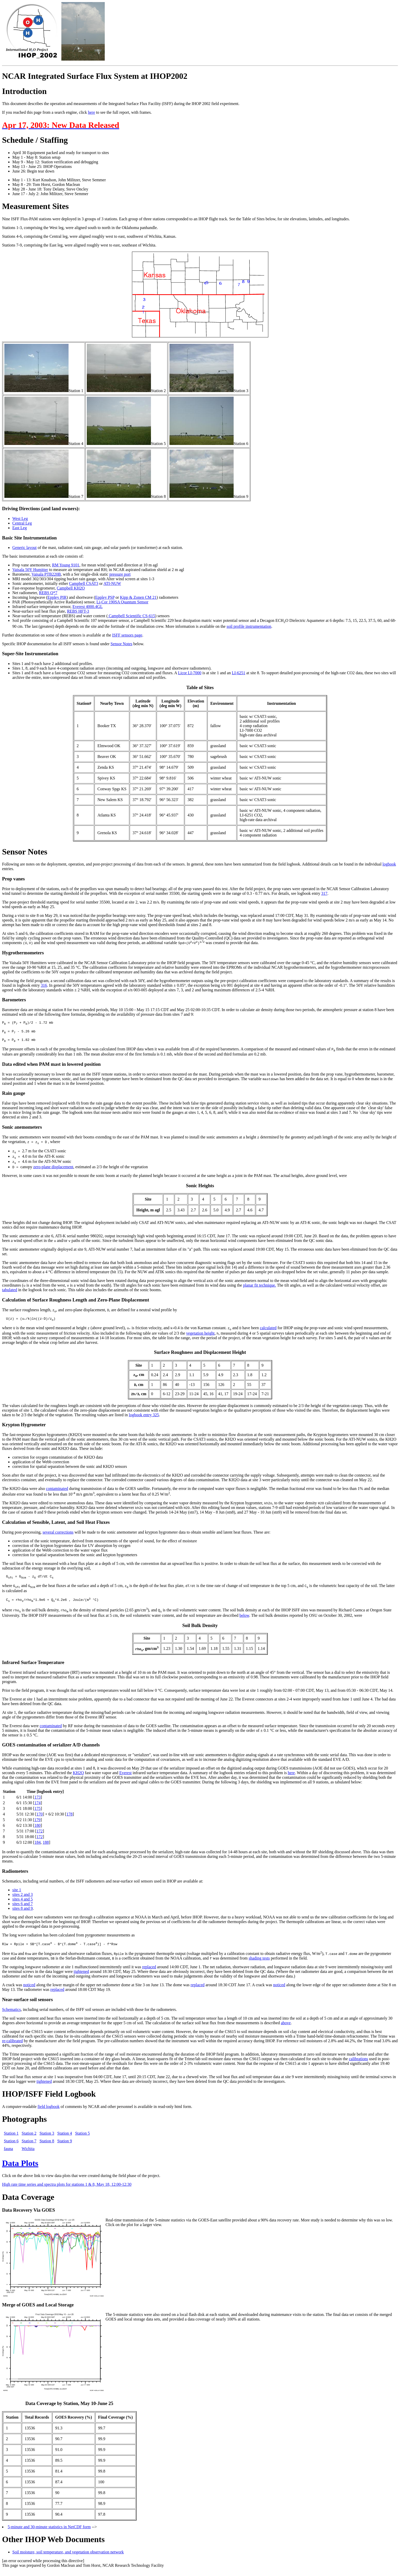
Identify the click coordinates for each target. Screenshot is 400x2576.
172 (39, 1836)
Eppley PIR (56, 597)
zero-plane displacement (53, 1170)
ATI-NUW (112, 583)
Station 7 (29, 2147)
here (91, 112)
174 (37, 1808)
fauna (8, 2155)
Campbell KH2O (71, 588)
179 (37, 1825)
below (244, 1621)
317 (324, 893)
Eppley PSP (105, 597)
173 (37, 1802)
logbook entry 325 (144, 1419)
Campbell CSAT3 (83, 583)
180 (37, 1831)
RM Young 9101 (65, 565)
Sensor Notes (121, 644)
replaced (149, 1973)
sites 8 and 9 (22, 1914)
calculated (268, 1331)
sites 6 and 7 (22, 1909)
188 (46, 1848)
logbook (389, 864)
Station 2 (29, 2139)
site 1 (16, 1895)
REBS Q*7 (48, 593)
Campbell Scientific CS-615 (131, 616)
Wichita (28, 2155)
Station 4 (64, 2139)
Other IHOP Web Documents (53, 2545)
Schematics (11, 2015)
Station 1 (11, 2139)
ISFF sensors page (127, 635)
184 (37, 1848)
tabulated (9, 1293)
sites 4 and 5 (22, 1904)
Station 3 (47, 2139)
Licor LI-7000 (189, 673)
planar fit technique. (259, 1288)
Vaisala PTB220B (46, 574)
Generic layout (24, 547)
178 (69, 1819)
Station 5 (82, 2139)
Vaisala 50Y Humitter (30, 569)
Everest (125, 1778)
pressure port (120, 574)
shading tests (259, 1964)
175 (37, 1814)
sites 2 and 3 (22, 1900)
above (286, 2029)
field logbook (48, 2113)
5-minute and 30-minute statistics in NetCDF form (49, 2533)
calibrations (358, 2065)
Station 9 (64, 2147)
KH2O (78, 1778)
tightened (81, 1977)
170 (39, 1819)
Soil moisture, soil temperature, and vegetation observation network (68, 2558)
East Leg (19, 528)
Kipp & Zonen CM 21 (138, 597)
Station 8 (47, 2147)
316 (44, 986)
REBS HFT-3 (78, 611)
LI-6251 (238, 673)
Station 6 (11, 2147)
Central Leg (22, 523)
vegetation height (200, 1337)
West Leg (20, 518)
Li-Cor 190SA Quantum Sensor (122, 602)
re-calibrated (12, 2047)
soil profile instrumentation (248, 626)
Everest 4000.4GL (87, 606)
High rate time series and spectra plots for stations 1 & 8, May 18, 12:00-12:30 (66, 2190)
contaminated (57, 1492)
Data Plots (20, 2169)
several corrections (58, 1536)
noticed (29, 1991)
